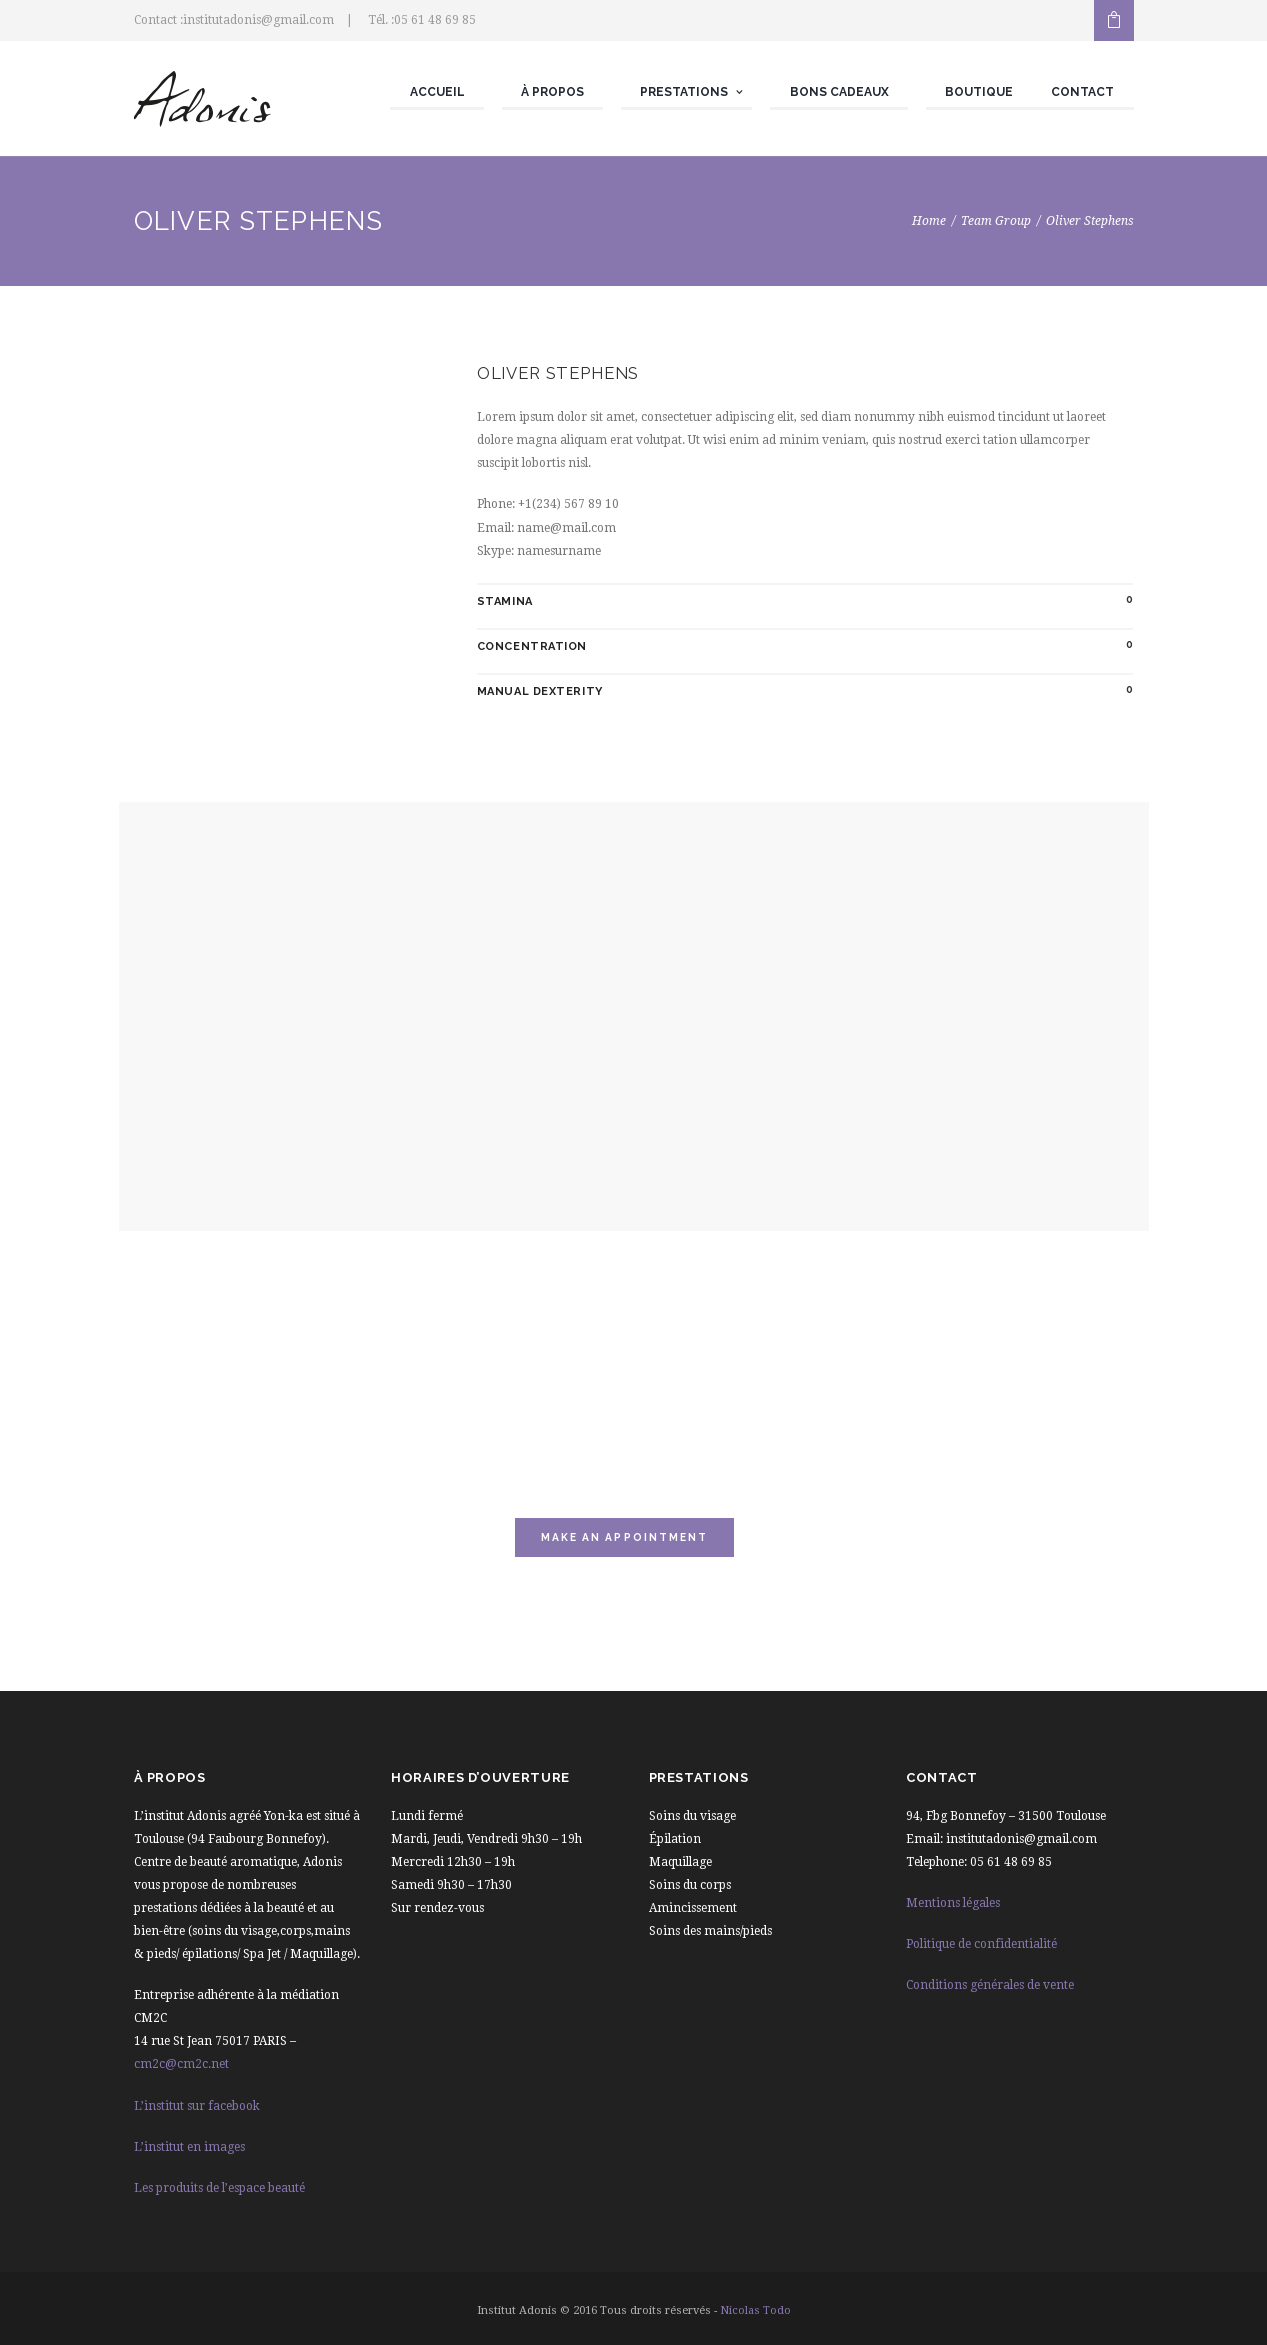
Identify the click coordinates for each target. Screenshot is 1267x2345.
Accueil (437, 92)
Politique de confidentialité (981, 1944)
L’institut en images (189, 2147)
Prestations (684, 92)
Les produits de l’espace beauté (219, 2188)
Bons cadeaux (839, 92)
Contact (1082, 92)
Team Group (996, 221)
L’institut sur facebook (197, 2106)
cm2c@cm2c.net (181, 2064)
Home (929, 221)
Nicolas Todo (755, 2310)
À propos (552, 92)
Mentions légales (953, 1903)
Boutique (979, 92)
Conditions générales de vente (990, 1985)
